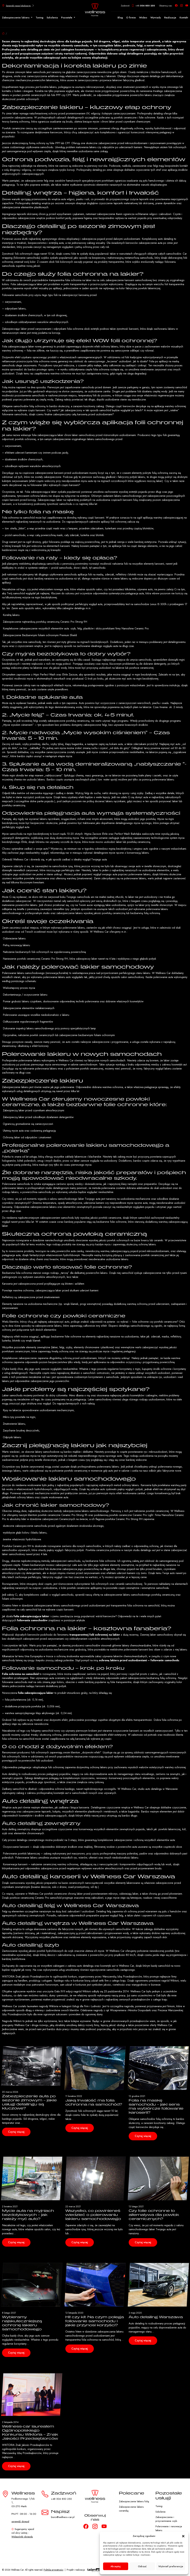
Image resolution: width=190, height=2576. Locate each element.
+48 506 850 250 (61, 2499)
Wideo (143, 17)
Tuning (39, 17)
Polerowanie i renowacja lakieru (168, 2528)
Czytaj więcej (16, 2132)
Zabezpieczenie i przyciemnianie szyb (166, 2519)
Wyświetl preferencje (170, 2566)
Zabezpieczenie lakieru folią (134, 2501)
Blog (120, 17)
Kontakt (184, 17)
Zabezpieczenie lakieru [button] (16, 17)
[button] (183, 2536)
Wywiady (155, 17)
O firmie (131, 17)
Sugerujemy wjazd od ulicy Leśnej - (22, 2533)
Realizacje (170, 17)
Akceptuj (115, 2566)
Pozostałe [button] (67, 17)
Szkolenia (52, 17)
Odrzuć (142, 2566)
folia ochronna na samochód (143, 1605)
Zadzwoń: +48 (138, 5)
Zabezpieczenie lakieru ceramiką (131, 2509)
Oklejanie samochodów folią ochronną (23, 406)
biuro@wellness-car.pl (62, 2517)
